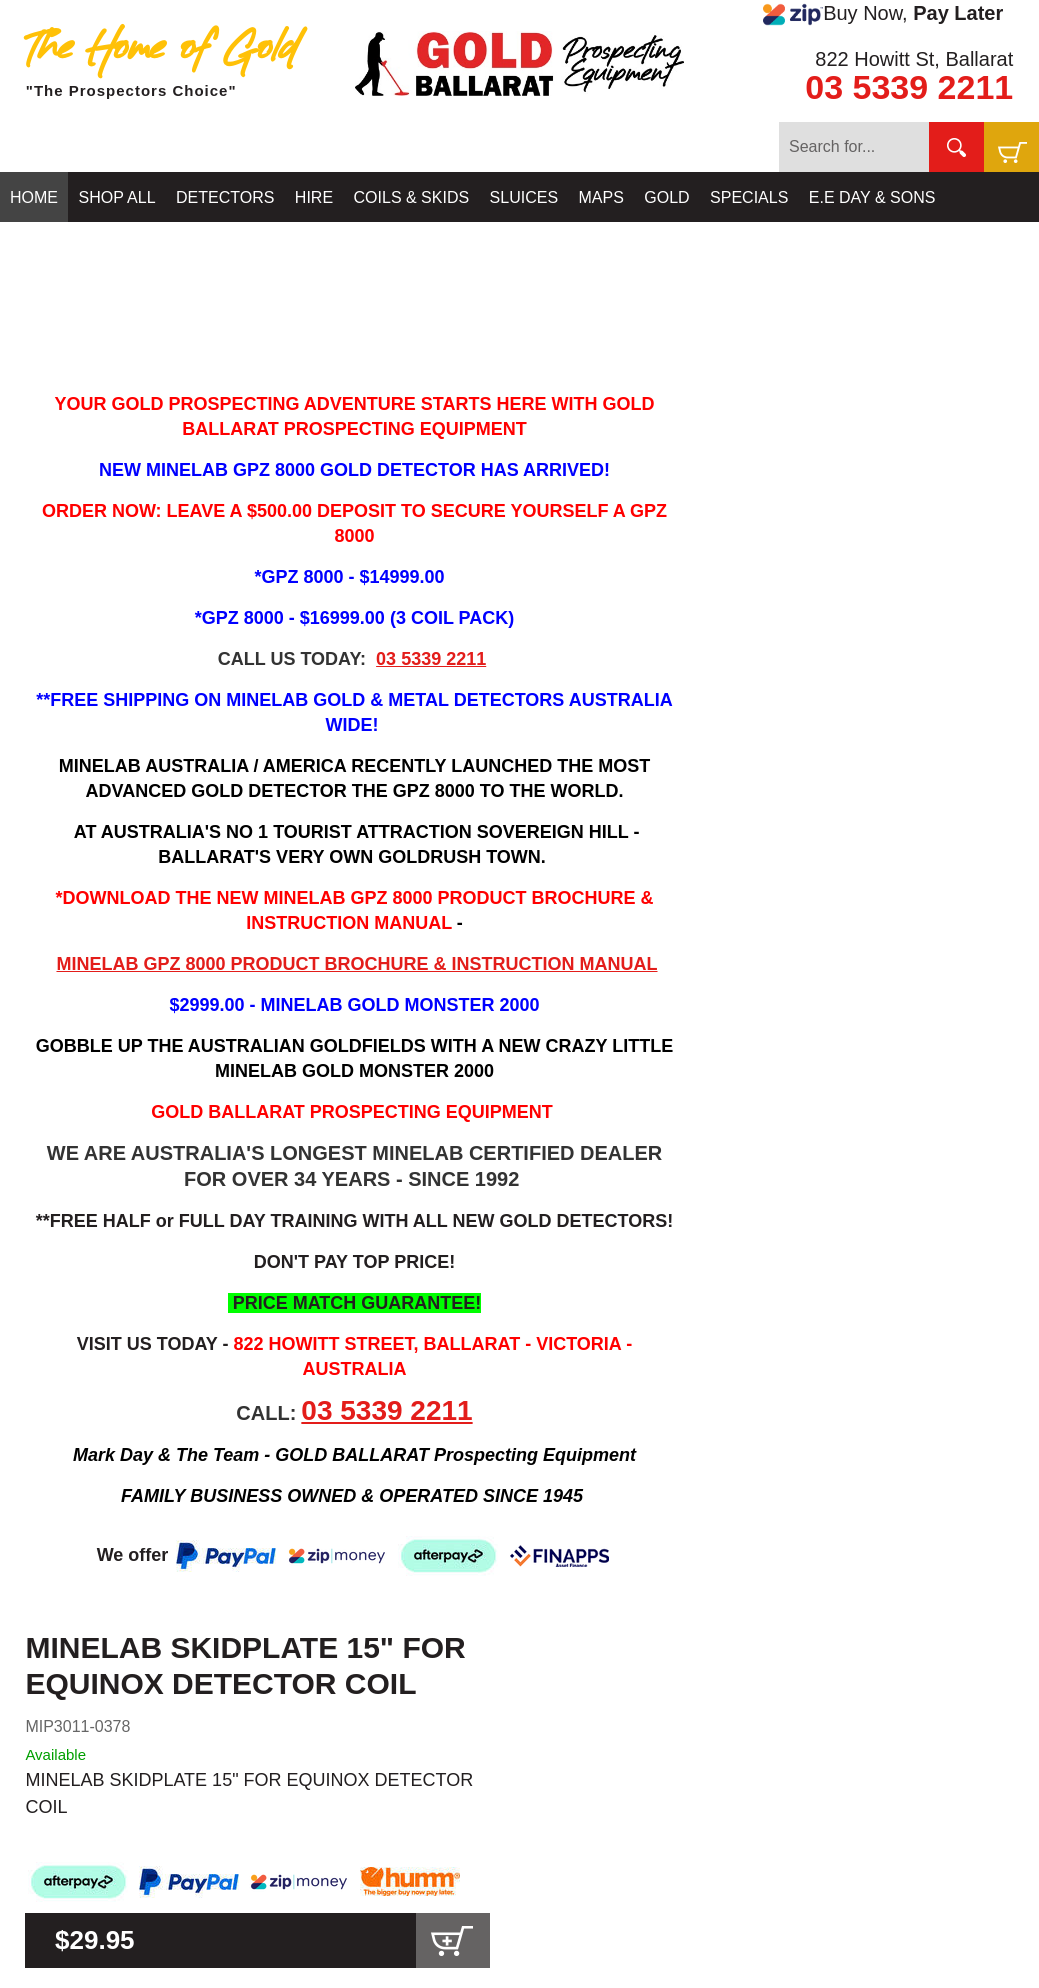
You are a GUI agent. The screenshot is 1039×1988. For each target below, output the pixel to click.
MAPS (601, 197)
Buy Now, (883, 14)
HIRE (314, 197)
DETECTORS (225, 197)
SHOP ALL (116, 197)
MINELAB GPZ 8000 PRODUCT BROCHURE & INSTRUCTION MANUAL (356, 964)
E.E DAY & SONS (872, 197)
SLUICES (524, 197)
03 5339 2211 (909, 87)
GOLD (666, 197)
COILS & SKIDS (412, 197)
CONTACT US (61, 247)
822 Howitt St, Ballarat (914, 59)
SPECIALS (749, 197)
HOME (34, 197)
